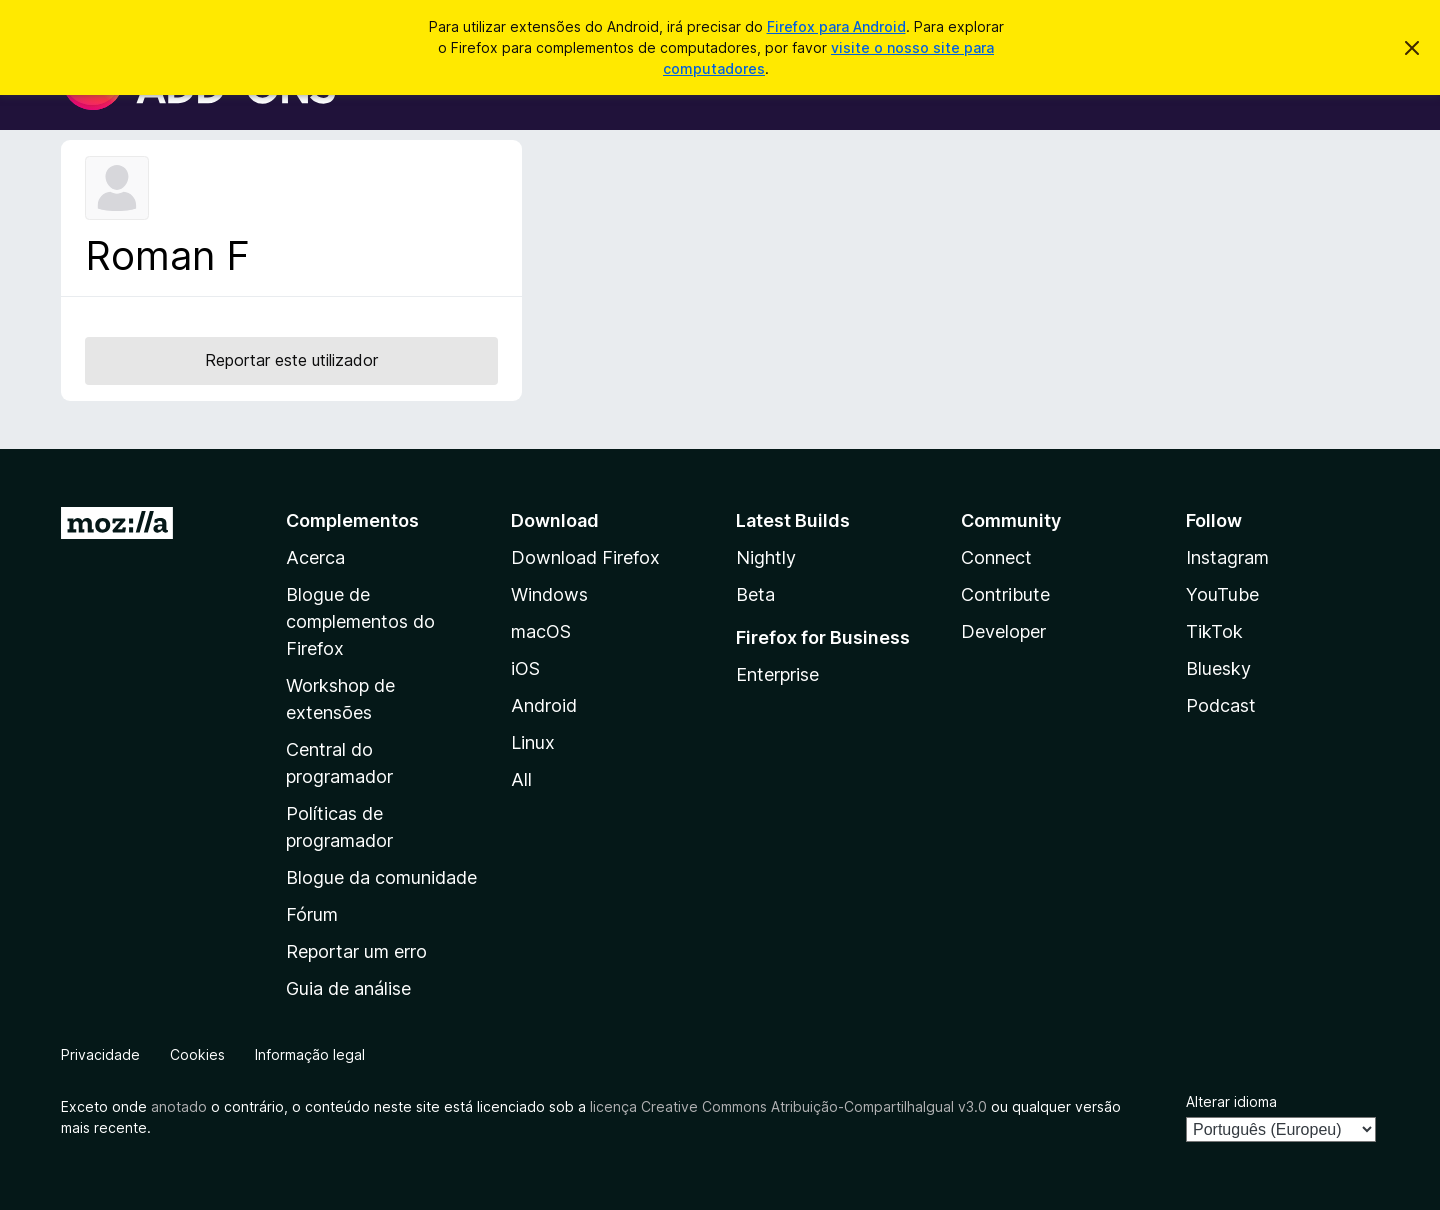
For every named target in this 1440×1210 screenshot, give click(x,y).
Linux (533, 742)
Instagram (1227, 557)
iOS (525, 668)
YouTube (1222, 594)
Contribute (1005, 594)
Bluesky (1218, 668)
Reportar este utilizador (291, 360)
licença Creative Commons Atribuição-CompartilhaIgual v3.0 (788, 1106)
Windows (549, 594)
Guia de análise (348, 988)
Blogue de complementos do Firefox (360, 621)
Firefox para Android (836, 26)
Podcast (1221, 705)
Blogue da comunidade (381, 877)
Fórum (312, 914)
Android (544, 705)
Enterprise (777, 674)
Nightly (766, 557)
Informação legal (310, 1054)
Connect (996, 557)
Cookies (197, 1054)
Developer (1003, 631)
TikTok (1214, 631)
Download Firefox (585, 557)
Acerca (315, 557)
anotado (179, 1106)
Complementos (352, 520)
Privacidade (100, 1054)
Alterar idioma (1231, 1101)
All (521, 779)
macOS (541, 631)
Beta (755, 594)
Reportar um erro (356, 951)
